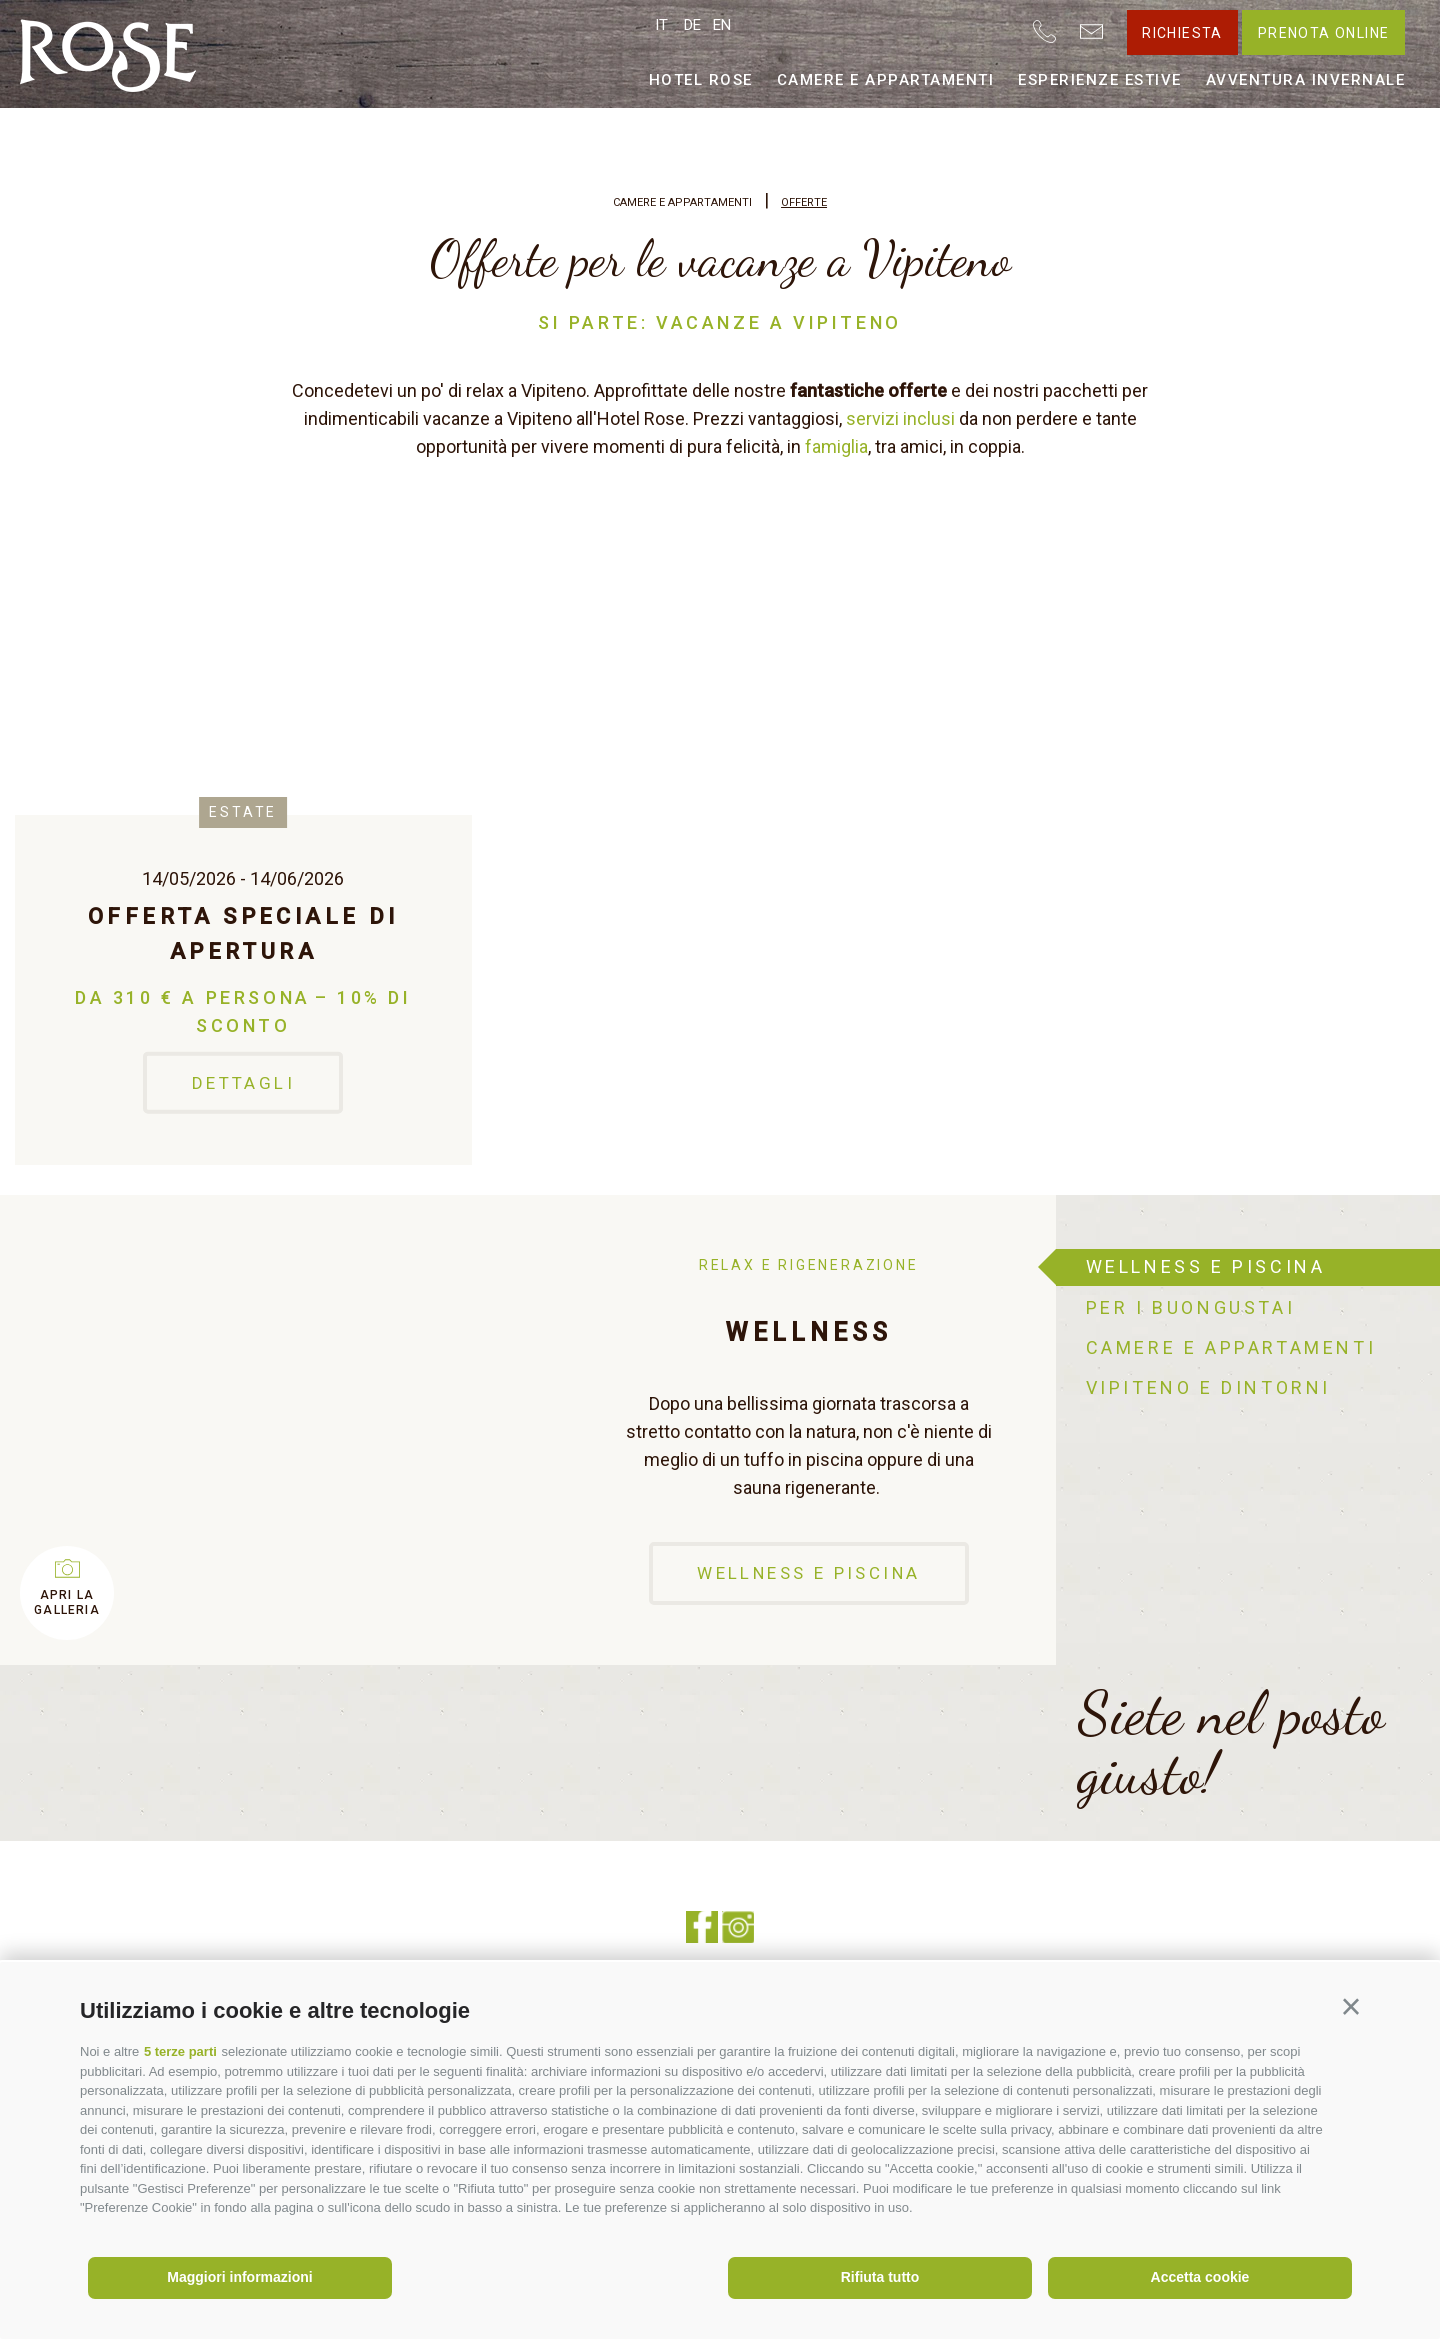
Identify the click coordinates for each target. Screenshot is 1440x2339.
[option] (528, 1430)
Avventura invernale (1306, 80)
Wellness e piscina (808, 1573)
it (661, 25)
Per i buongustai (1191, 1307)
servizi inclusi (900, 418)
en (722, 25)
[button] (1351, 2007)
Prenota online (1324, 33)
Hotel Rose (701, 80)
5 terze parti (180, 2051)
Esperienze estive (1100, 80)
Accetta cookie (1200, 2277)
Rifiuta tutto (880, 2277)
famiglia (836, 446)
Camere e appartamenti (886, 80)
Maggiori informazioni (239, 2277)
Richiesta (1182, 33)
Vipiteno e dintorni (1208, 1387)
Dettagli (243, 1082)
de (692, 25)
